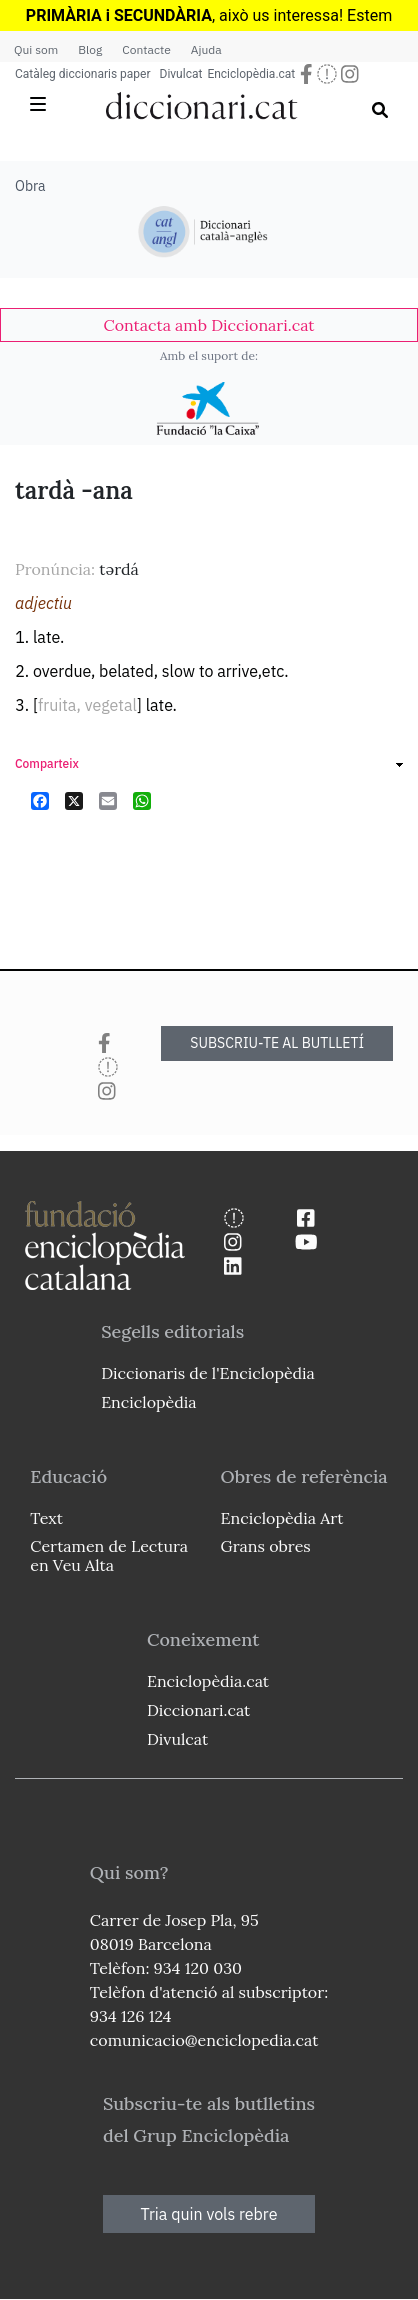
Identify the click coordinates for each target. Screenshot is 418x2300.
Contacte (146, 49)
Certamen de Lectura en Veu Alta (109, 1555)
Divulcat (181, 74)
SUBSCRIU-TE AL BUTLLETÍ (277, 1043)
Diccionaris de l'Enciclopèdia (208, 1373)
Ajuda (206, 49)
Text (46, 1518)
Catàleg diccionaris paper (83, 74)
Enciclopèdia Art (282, 1518)
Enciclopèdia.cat (251, 74)
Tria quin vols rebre (209, 2214)
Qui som (36, 49)
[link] (209, 325)
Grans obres (266, 1546)
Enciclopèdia (148, 1402)
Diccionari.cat (198, 1710)
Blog (90, 49)
